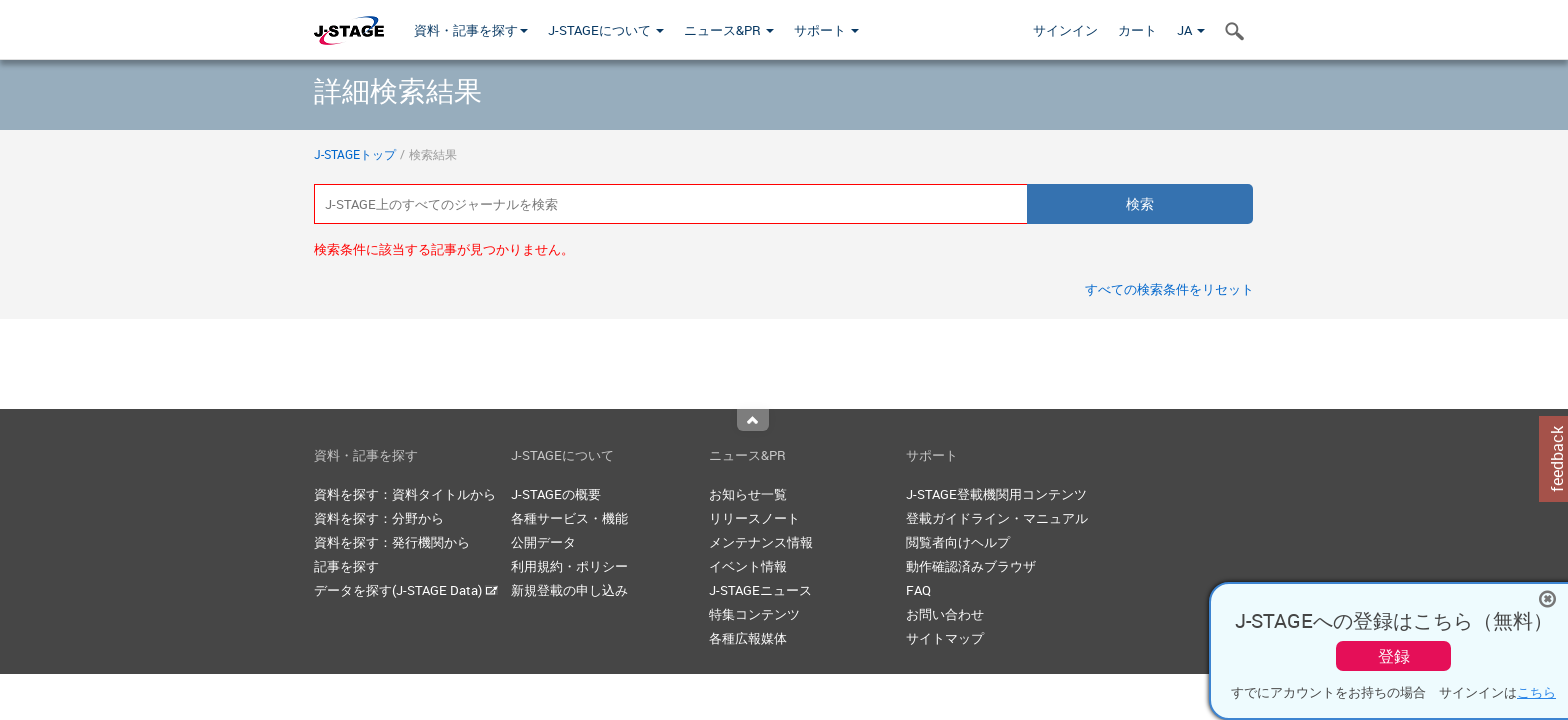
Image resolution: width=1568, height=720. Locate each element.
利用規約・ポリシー (569, 566)
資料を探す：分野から (379, 518)
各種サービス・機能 (569, 518)
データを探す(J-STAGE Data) (406, 590)
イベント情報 (748, 566)
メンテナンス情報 (761, 542)
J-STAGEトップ (355, 154)
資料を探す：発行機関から (392, 542)
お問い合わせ (945, 614)
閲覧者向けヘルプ (958, 542)
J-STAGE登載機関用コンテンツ (996, 494)
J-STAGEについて (606, 30)
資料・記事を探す (471, 30)
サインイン (1065, 30)
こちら (1536, 692)
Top (753, 420)
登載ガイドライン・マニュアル (997, 518)
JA (1191, 30)
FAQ (918, 590)
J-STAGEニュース (760, 590)
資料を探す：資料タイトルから (405, 494)
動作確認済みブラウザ (971, 566)
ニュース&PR (729, 30)
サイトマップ (945, 638)
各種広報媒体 (748, 638)
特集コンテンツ (754, 614)
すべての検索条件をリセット (1169, 289)
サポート (826, 30)
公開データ (543, 542)
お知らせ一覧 (748, 494)
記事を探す (346, 566)
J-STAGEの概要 (556, 494)
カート (1137, 30)
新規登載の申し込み (569, 590)
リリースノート (754, 518)
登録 (1394, 656)
